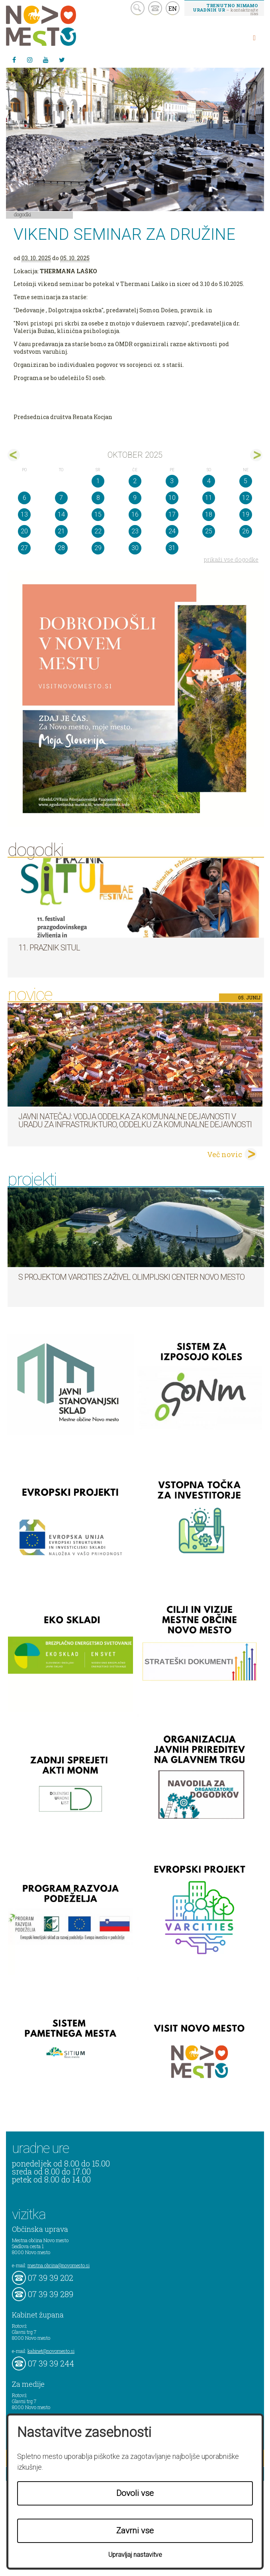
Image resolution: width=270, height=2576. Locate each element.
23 (135, 531)
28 (61, 548)
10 (172, 497)
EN (172, 8)
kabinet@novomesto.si (50, 2351)
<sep (14, 455)
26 (245, 531)
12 (245, 497)
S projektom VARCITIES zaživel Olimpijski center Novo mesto (131, 1277)
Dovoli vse (135, 2493)
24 (172, 531)
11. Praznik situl (49, 947)
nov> (256, 455)
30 (135, 548)
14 (61, 514)
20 (24, 531)
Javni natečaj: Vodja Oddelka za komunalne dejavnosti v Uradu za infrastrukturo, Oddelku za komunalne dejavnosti (135, 1120)
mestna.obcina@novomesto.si (58, 2265)
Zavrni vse (135, 2530)
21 (61, 531)
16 (135, 514)
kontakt (155, 8)
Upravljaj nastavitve (135, 2554)
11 (208, 497)
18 (208, 514)
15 (98, 514)
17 (172, 514)
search (138, 8)
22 (98, 531)
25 (208, 531)
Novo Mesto (59, 26)
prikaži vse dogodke (231, 559)
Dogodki (22, 214)
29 (98, 548)
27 (24, 548)
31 (172, 548)
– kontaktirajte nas (225, 9)
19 (245, 514)
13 (24, 514)
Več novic (224, 1154)
